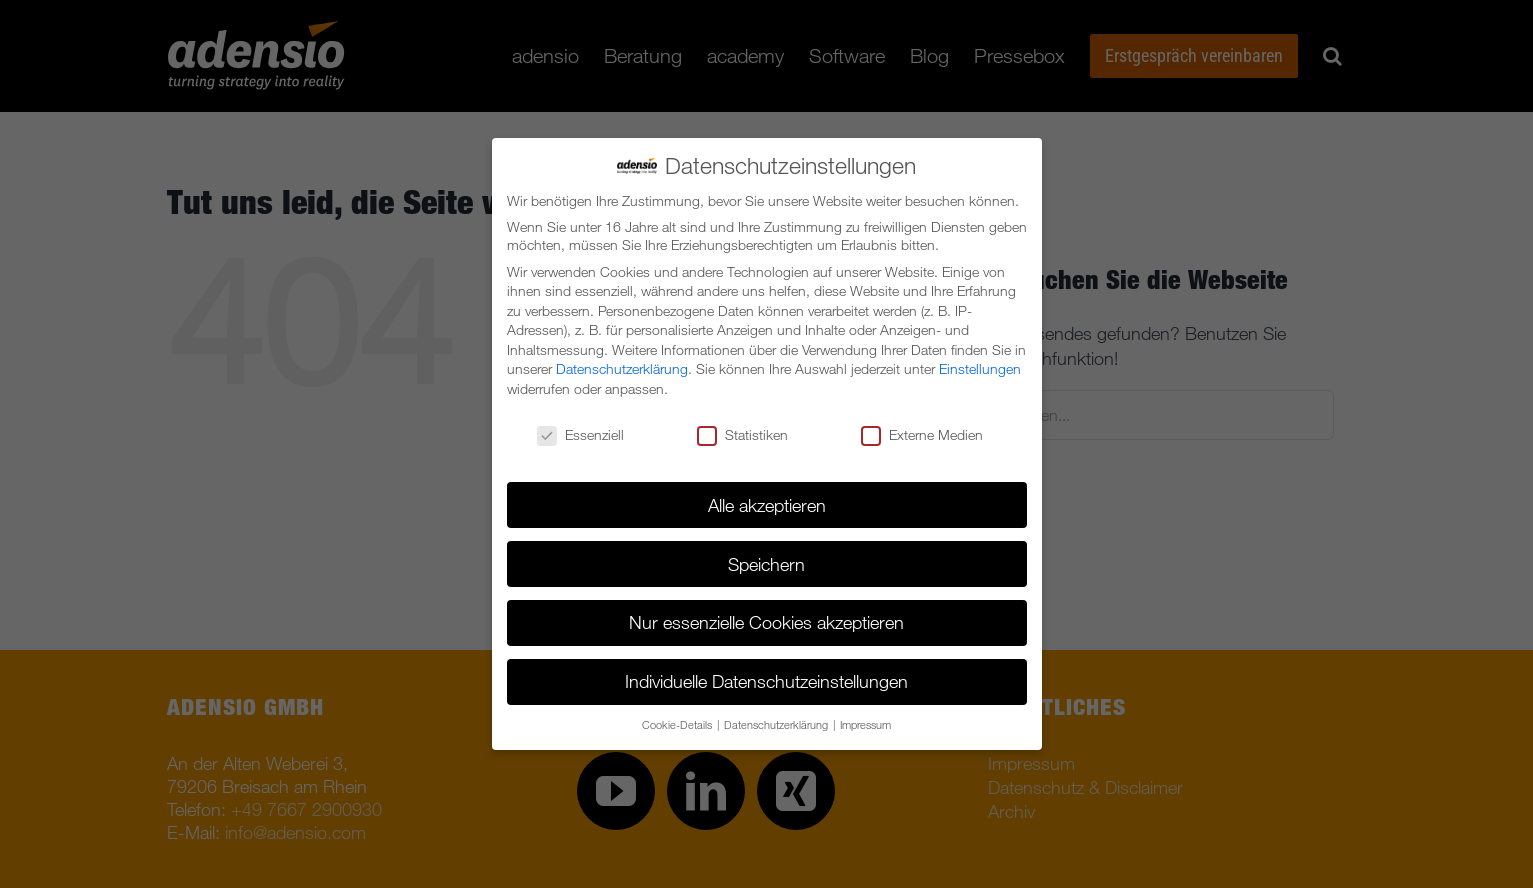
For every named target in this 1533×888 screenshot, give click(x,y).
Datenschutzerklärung (622, 369)
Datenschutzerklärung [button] (777, 725)
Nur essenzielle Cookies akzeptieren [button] (766, 622)
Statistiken (742, 435)
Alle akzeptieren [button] (767, 505)
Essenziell (580, 435)
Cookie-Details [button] (678, 725)
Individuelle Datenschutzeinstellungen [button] (766, 681)
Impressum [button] (865, 725)
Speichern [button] (766, 564)
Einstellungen (980, 369)
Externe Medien (922, 435)
